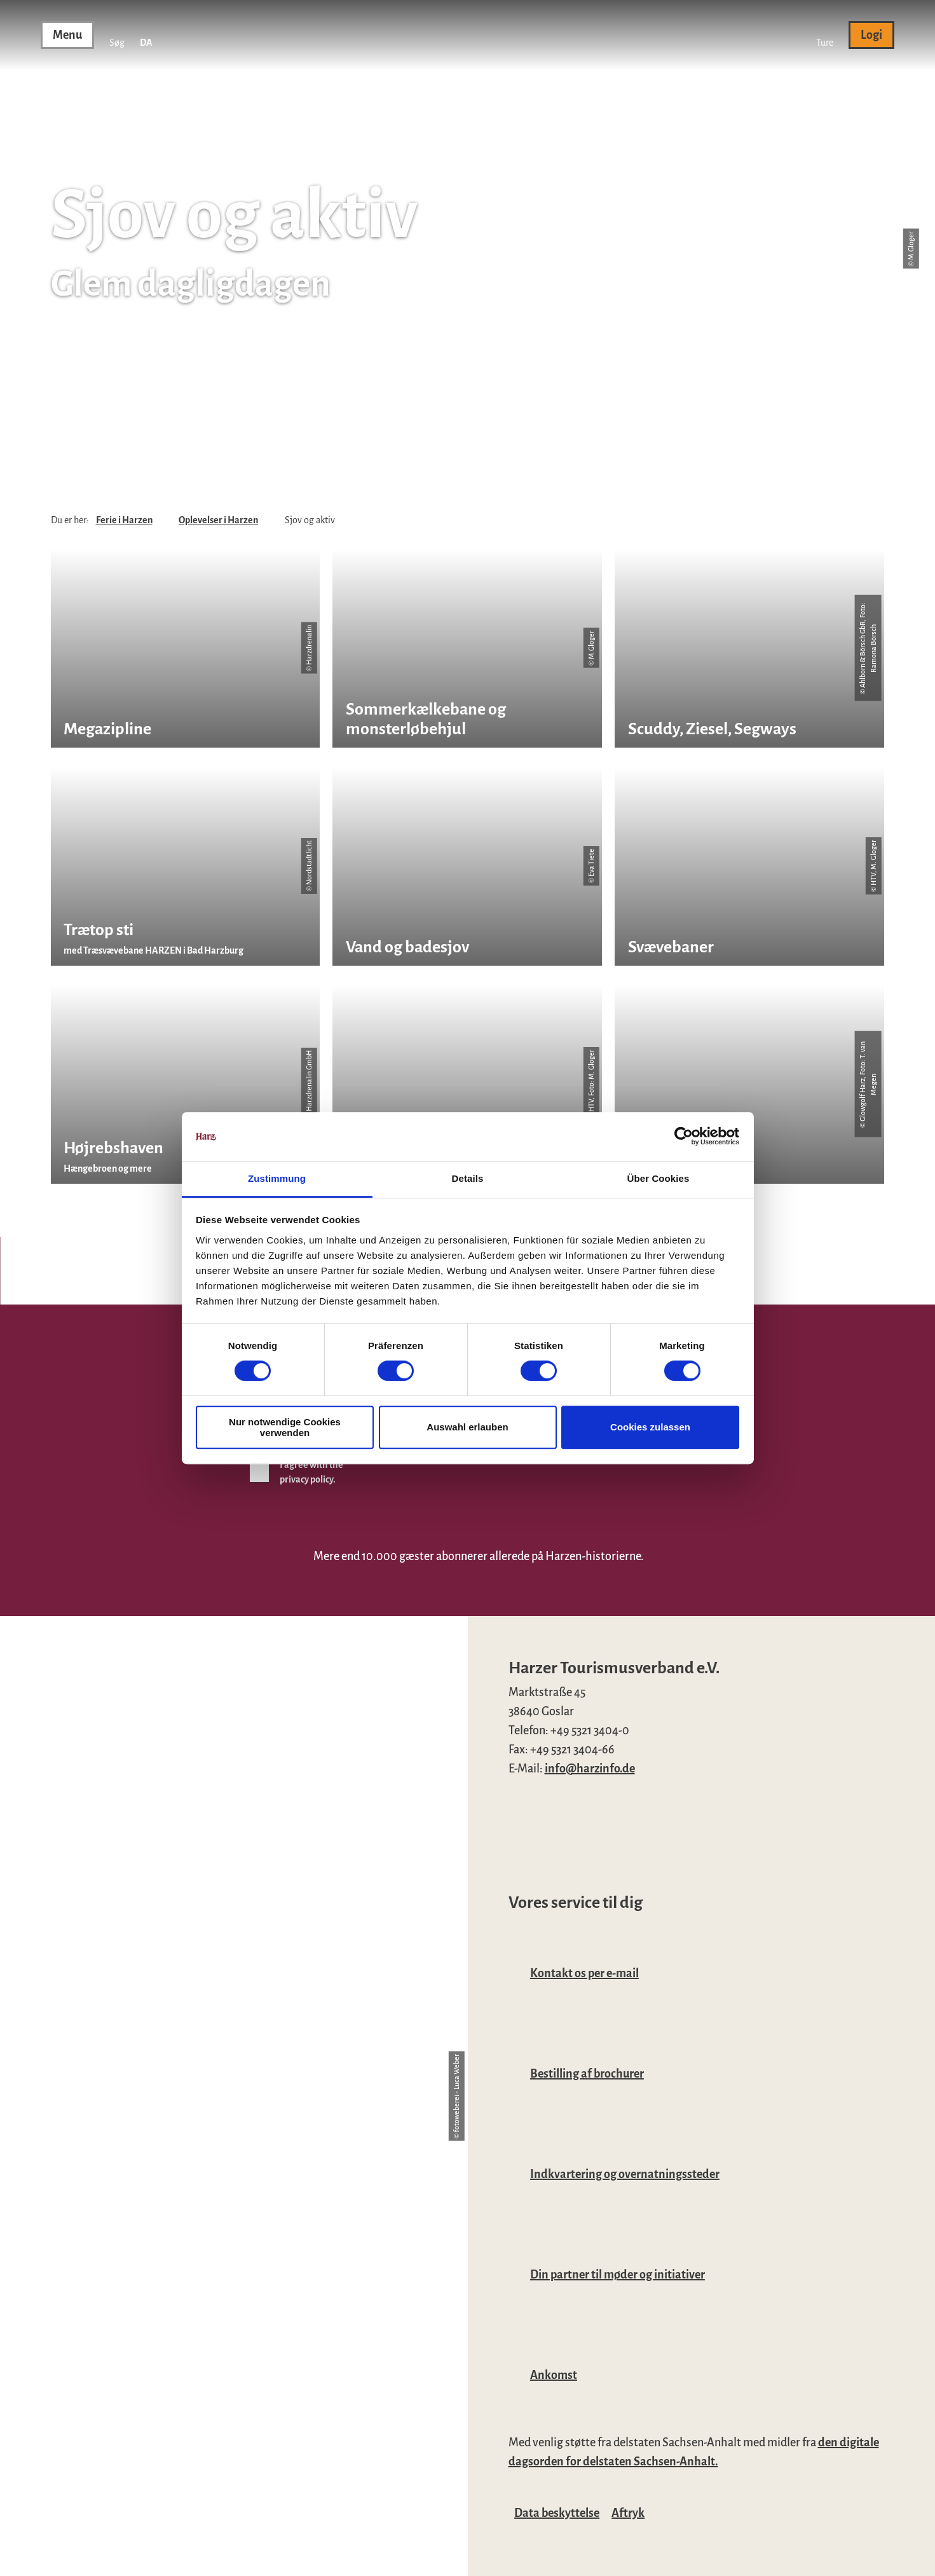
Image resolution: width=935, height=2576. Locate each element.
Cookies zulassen (650, 1427)
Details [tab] (468, 1178)
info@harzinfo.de (590, 1768)
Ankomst (553, 2375)
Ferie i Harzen (124, 520)
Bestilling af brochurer (587, 2073)
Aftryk (628, 2513)
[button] (824, 35)
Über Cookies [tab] (658, 1178)
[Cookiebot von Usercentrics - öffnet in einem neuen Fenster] (683, 1136)
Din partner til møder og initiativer (617, 2274)
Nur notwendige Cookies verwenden (285, 1427)
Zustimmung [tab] (277, 1178)
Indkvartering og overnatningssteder (625, 2174)
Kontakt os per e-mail (584, 1973)
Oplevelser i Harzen (218, 520)
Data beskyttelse (556, 2513)
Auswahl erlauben (467, 1427)
